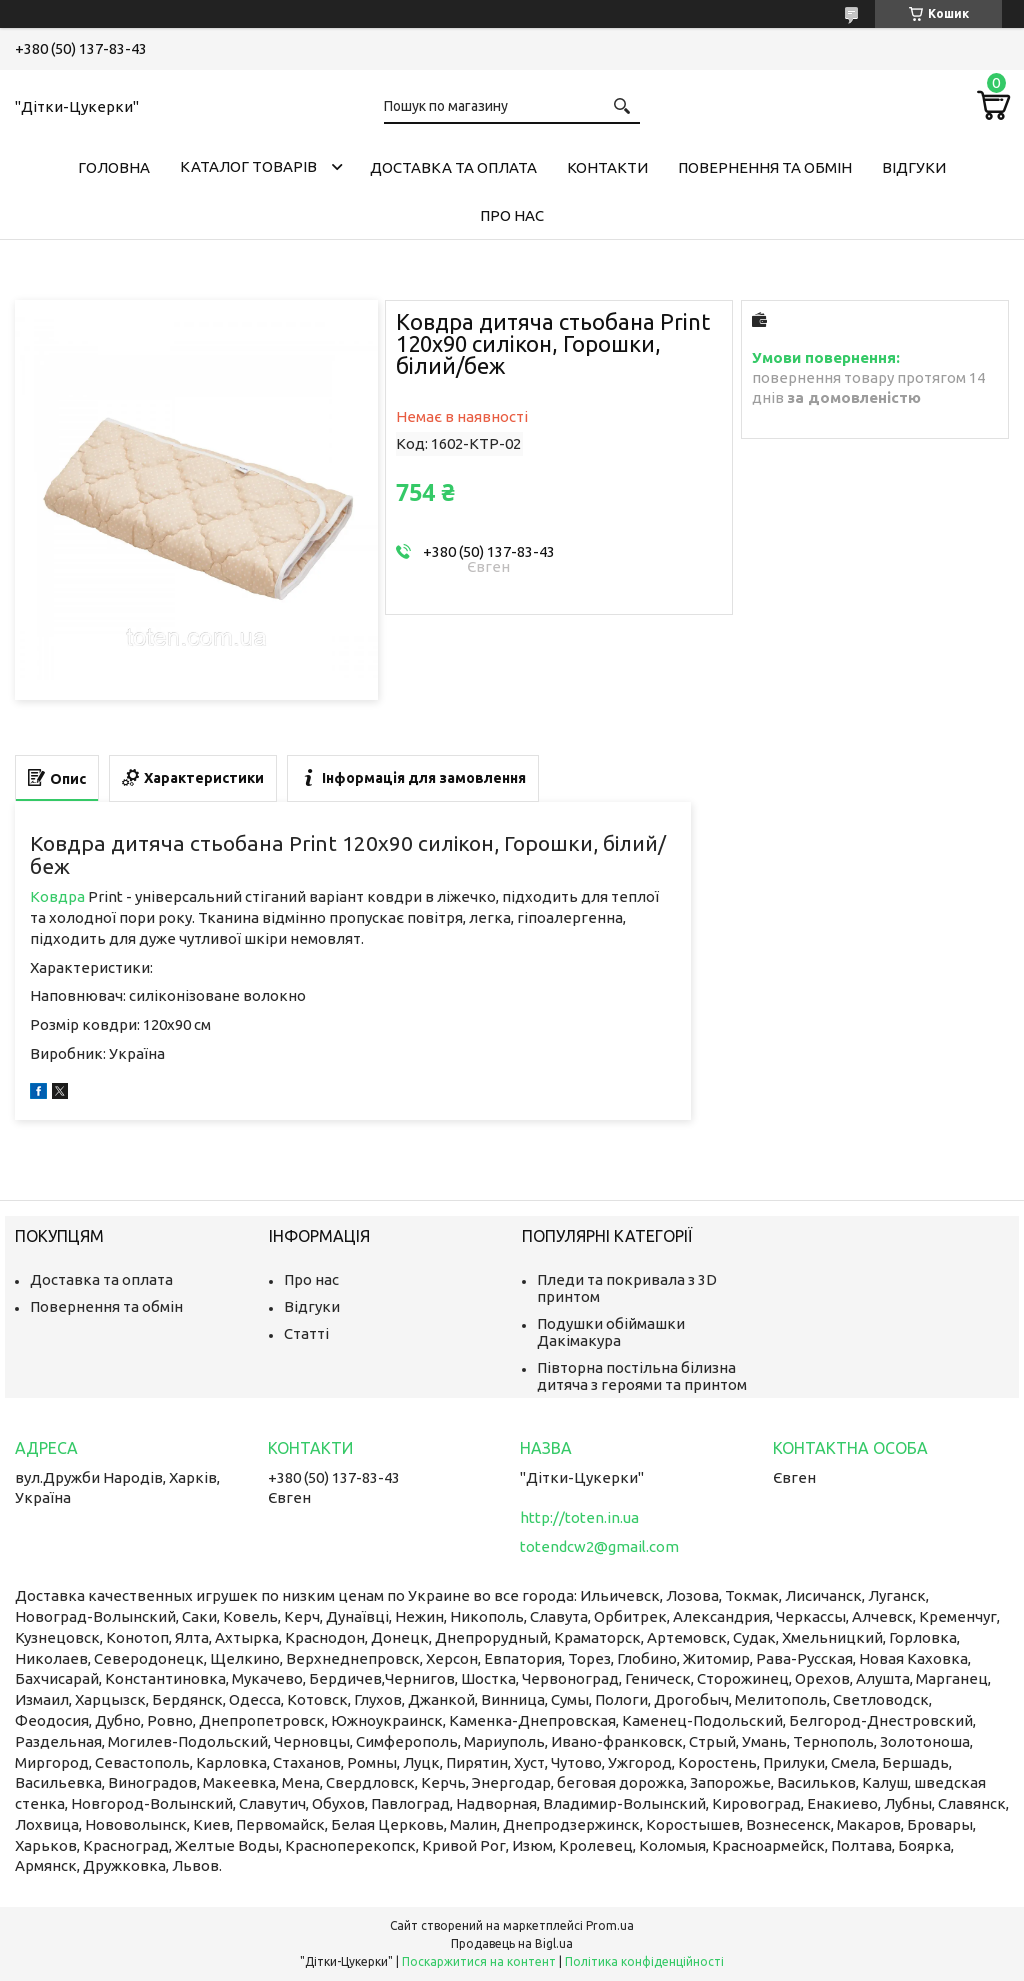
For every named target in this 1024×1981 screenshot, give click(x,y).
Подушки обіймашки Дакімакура (611, 1332)
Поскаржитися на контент (479, 1961)
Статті (306, 1333)
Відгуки (914, 167)
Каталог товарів (248, 166)
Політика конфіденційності (644, 1961)
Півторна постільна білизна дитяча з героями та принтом (642, 1376)
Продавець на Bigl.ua (512, 1943)
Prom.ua (610, 1925)
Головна (114, 167)
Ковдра (57, 896)
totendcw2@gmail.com (599, 1546)
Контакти (607, 167)
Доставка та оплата (453, 167)
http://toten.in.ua (579, 1517)
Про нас (512, 215)
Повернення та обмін (765, 167)
